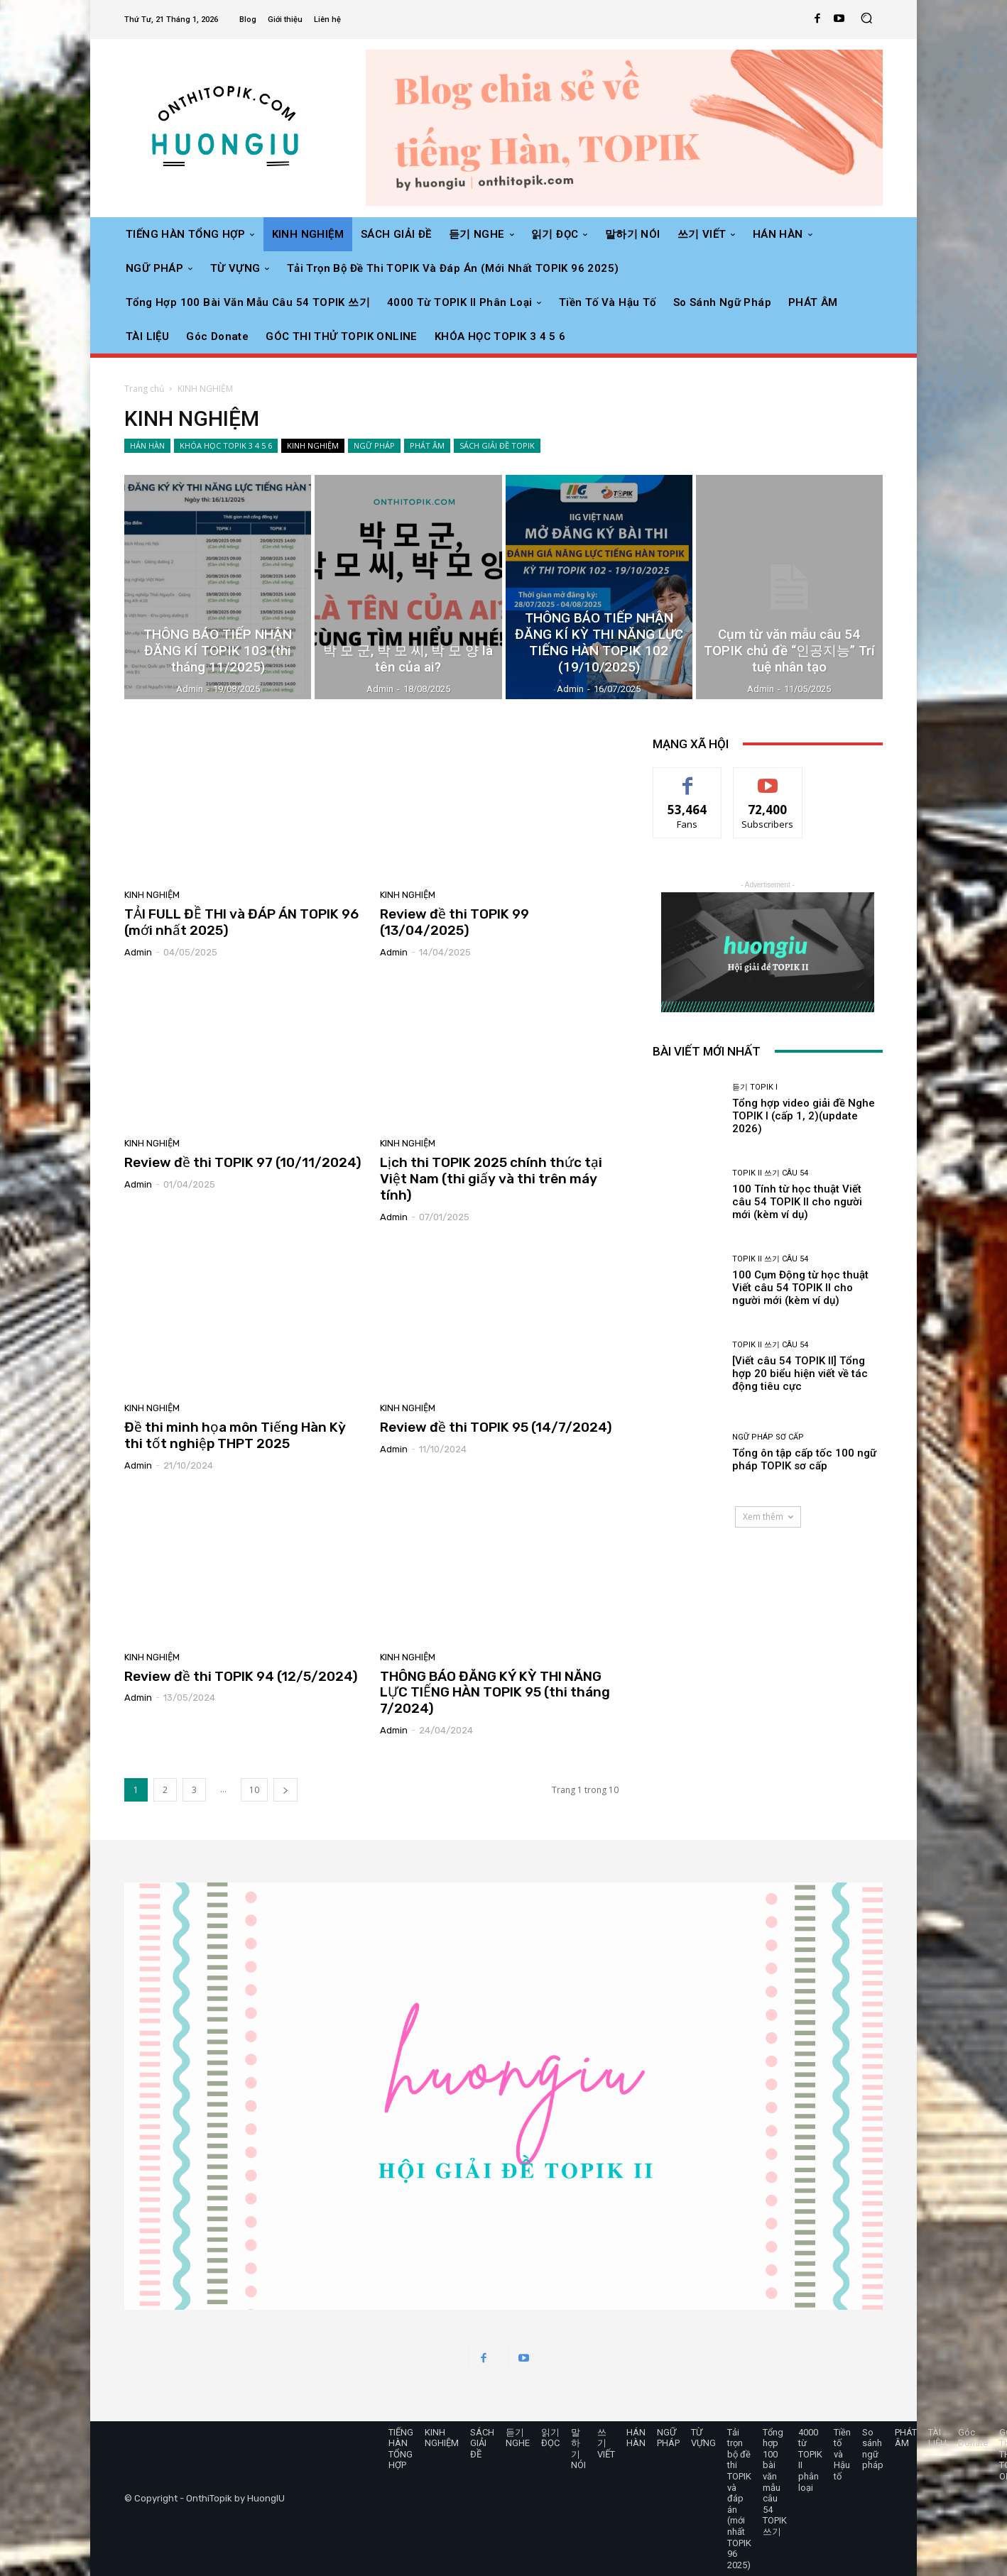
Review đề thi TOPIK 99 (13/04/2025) (454, 922)
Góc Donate (973, 2438)
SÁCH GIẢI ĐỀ (482, 2443)
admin (138, 952)
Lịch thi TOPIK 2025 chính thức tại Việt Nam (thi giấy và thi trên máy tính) (491, 1178)
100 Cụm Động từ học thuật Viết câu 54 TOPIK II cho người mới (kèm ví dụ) (800, 1287)
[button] (866, 19)
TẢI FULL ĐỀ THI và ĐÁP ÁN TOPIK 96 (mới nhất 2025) (241, 922)
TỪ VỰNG (703, 2438)
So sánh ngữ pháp (872, 2449)
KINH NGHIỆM (312, 446)
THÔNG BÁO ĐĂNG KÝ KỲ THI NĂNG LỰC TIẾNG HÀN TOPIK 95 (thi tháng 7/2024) (495, 1692)
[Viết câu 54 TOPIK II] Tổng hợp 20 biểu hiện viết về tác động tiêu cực (800, 1373)
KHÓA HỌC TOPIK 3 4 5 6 (226, 446)
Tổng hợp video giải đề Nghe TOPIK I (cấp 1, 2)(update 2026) (803, 1116)
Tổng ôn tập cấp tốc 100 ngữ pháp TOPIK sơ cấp (804, 1459)
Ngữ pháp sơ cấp (768, 1437)
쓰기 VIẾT (606, 2443)
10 (254, 1790)
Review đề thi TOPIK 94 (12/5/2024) (241, 1676)
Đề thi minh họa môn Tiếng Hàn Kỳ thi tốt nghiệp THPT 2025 (235, 1435)
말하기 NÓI (578, 2449)
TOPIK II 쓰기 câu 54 (770, 1173)
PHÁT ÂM (427, 446)
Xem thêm (768, 1517)
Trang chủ (144, 389)
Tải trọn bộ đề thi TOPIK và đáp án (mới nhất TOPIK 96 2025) (739, 2498)
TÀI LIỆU (937, 2438)
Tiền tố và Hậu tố (842, 2454)
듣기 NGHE (518, 2438)
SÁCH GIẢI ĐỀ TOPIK (497, 446)
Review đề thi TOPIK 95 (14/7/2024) (496, 1427)
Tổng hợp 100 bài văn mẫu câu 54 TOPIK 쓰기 (775, 2482)
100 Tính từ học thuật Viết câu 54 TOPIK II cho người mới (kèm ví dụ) (797, 1202)
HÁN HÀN (147, 446)
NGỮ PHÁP (374, 446)
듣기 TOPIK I (755, 1087)
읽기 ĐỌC (550, 2438)
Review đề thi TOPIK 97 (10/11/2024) (242, 1162)
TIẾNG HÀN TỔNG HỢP (400, 2449)
